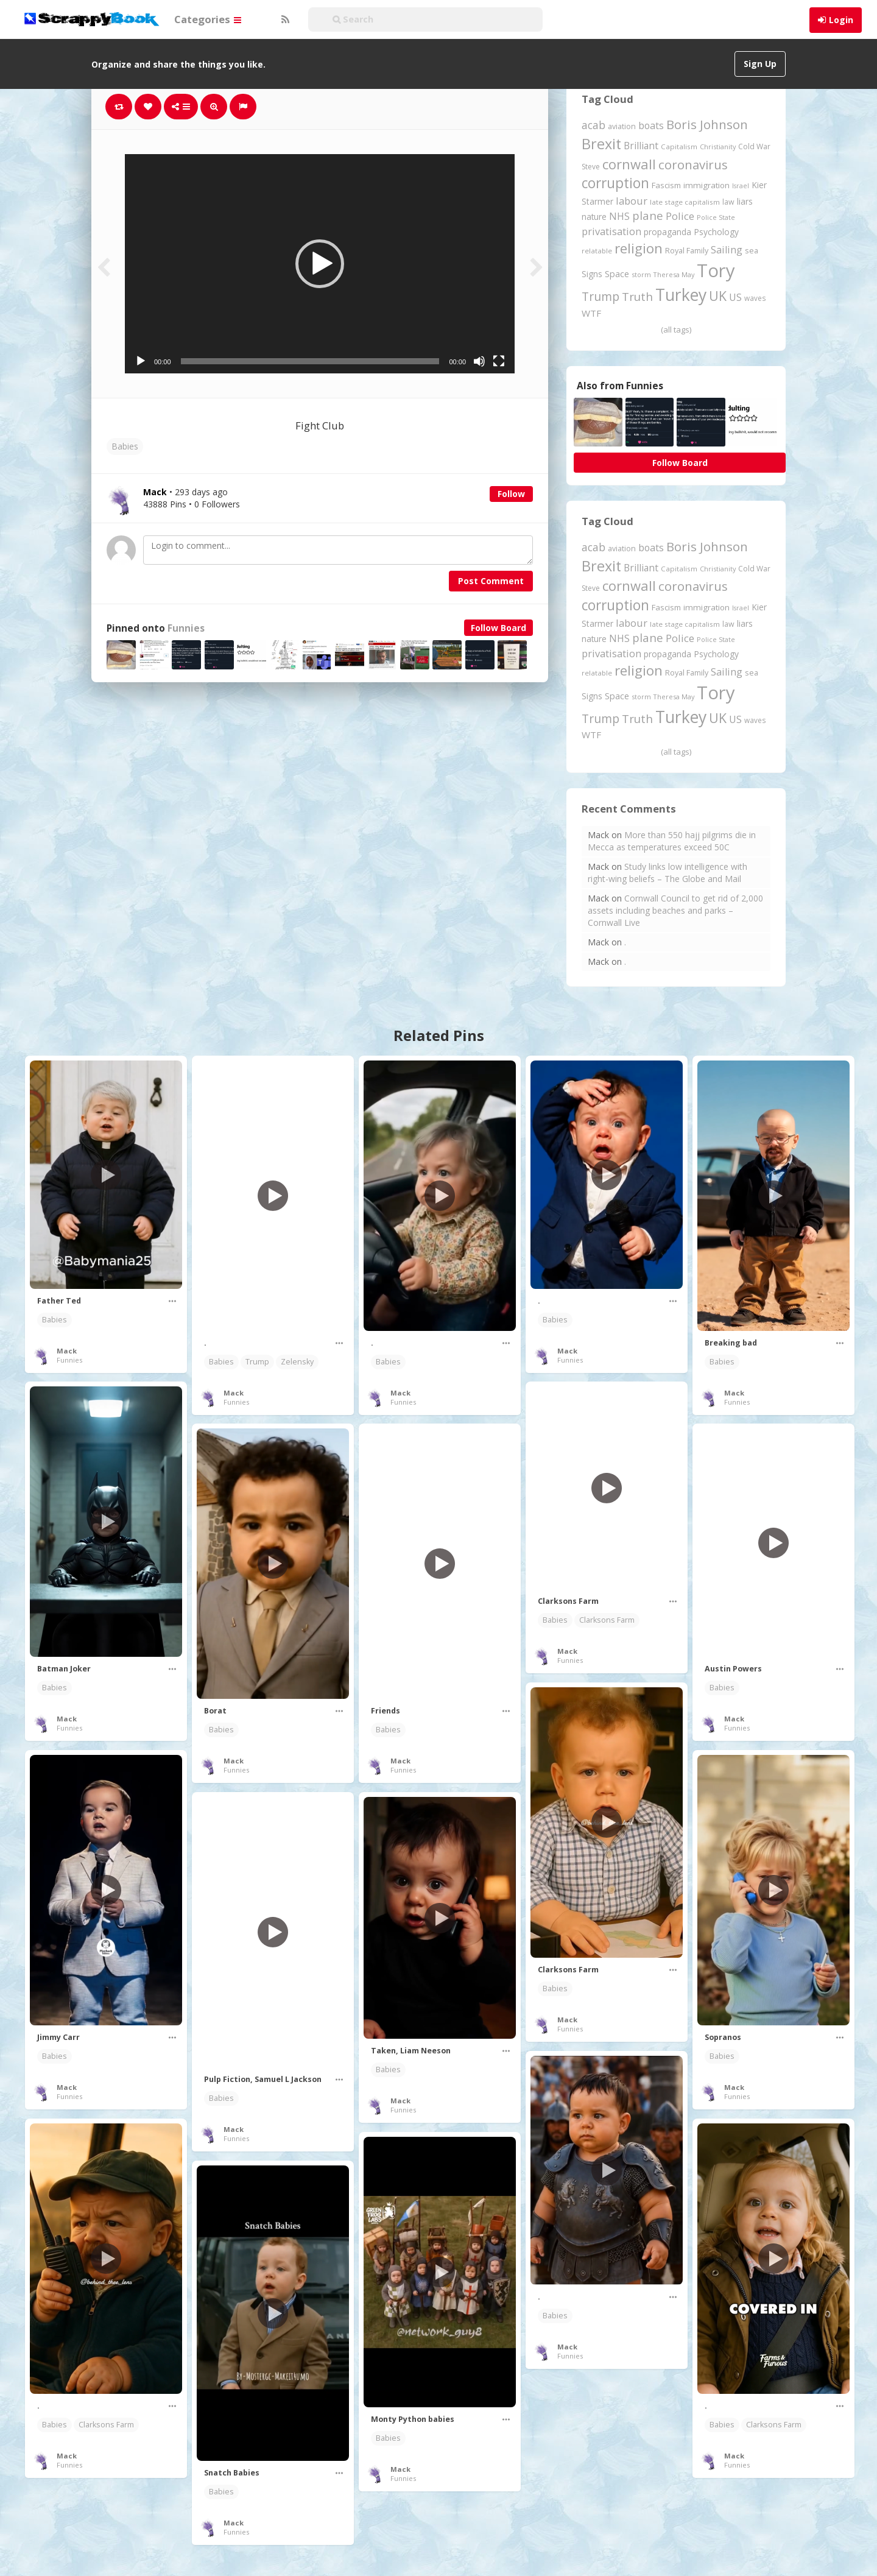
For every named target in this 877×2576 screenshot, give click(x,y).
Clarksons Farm (607, 1620)
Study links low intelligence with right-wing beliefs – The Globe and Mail (667, 872)
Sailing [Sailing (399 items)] (726, 249)
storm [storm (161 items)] (641, 274)
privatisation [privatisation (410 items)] (611, 231)
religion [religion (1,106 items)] (639, 248)
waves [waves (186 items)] (755, 298)
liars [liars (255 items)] (745, 201)
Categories (207, 19)
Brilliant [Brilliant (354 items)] (641, 145)
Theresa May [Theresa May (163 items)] (673, 274)
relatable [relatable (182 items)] (597, 250)
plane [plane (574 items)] (647, 215)
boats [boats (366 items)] (651, 125)
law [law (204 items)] (728, 202)
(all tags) (676, 329)
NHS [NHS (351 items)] (619, 216)
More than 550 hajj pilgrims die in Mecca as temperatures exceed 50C (672, 841)
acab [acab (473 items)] (593, 125)
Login (841, 20)
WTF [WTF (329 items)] (591, 313)
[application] (320, 263)
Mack (67, 1350)
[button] (319, 263)
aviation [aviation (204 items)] (622, 126)
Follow (511, 493)
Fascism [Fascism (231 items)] (666, 185)
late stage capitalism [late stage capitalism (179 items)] (685, 201)
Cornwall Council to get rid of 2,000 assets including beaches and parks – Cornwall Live (675, 910)
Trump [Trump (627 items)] (600, 297)
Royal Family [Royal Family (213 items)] (686, 250)
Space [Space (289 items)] (617, 274)
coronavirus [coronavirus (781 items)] (693, 164)
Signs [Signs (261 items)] (592, 274)
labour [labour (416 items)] (631, 201)
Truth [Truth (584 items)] (637, 296)
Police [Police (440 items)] (680, 216)
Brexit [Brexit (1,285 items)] (601, 144)
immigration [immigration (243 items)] (706, 185)
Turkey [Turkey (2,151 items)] (680, 295)
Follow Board (498, 627)
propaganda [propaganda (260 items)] (667, 232)
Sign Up (760, 63)
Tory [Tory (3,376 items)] (716, 270)
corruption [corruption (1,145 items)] (615, 183)
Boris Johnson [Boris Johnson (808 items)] (707, 124)
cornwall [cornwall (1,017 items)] (629, 164)
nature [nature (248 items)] (594, 216)
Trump (257, 1362)
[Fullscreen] (499, 361)
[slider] (310, 361)
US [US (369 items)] (735, 297)
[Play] (141, 361)
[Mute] (479, 361)
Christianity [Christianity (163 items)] (718, 146)
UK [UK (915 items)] (718, 296)
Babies (124, 446)
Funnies (186, 628)
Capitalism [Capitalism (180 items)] (679, 146)
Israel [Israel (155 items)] (740, 186)
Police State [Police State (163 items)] (716, 217)
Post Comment (491, 581)
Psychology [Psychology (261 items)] (716, 232)
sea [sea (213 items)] (751, 250)
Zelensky (297, 1362)
